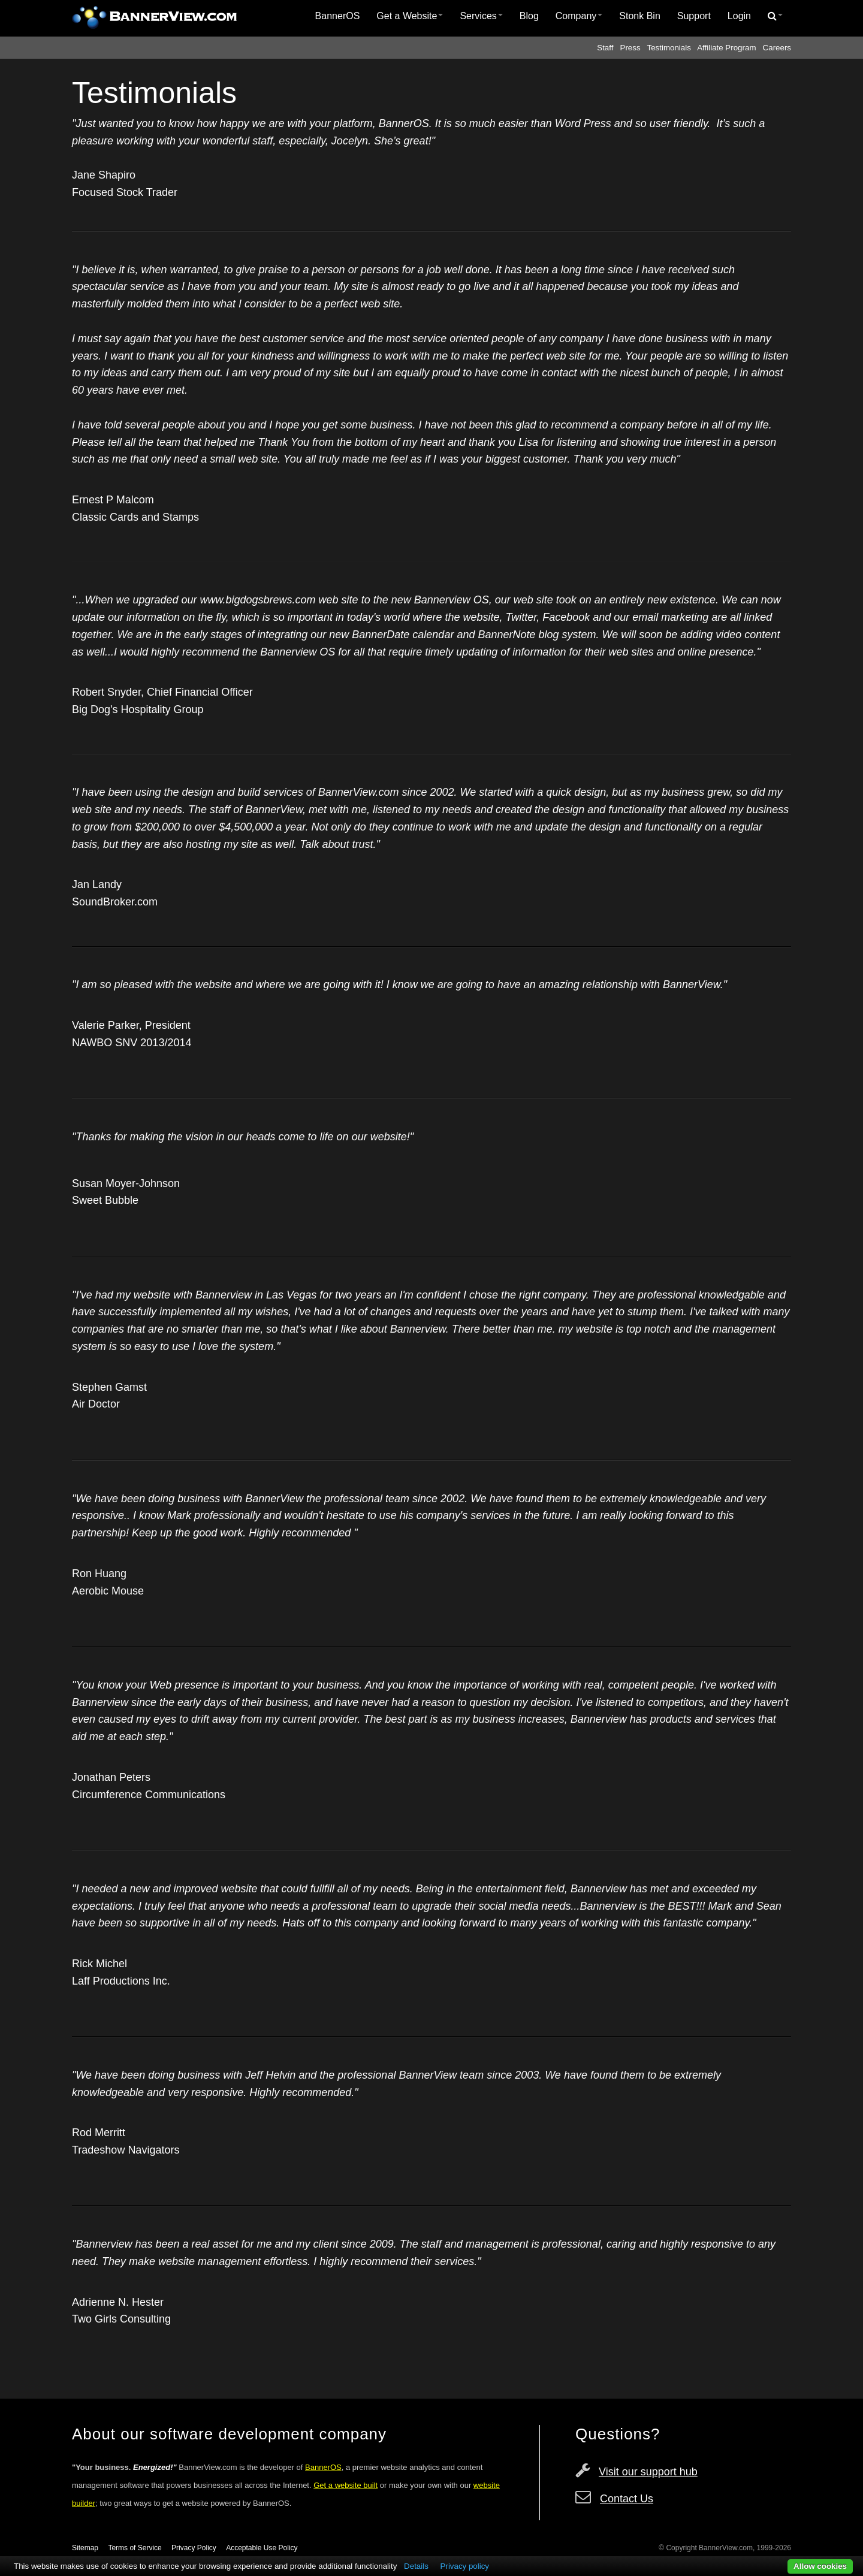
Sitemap (85, 2548)
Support (694, 16)
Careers (777, 47)
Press (630, 47)
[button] (775, 16)
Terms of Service (134, 2548)
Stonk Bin (639, 16)
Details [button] (416, 2566)
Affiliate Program (726, 47)
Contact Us (626, 2499)
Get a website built (345, 2485)
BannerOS (337, 16)
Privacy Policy (193, 2548)
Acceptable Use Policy (261, 2548)
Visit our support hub (648, 2472)
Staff (605, 47)
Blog (529, 16)
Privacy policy (464, 2566)
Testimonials (668, 47)
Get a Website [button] (409, 16)
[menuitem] (338, 16)
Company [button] (579, 16)
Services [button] (481, 16)
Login (739, 16)
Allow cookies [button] (820, 2566)
